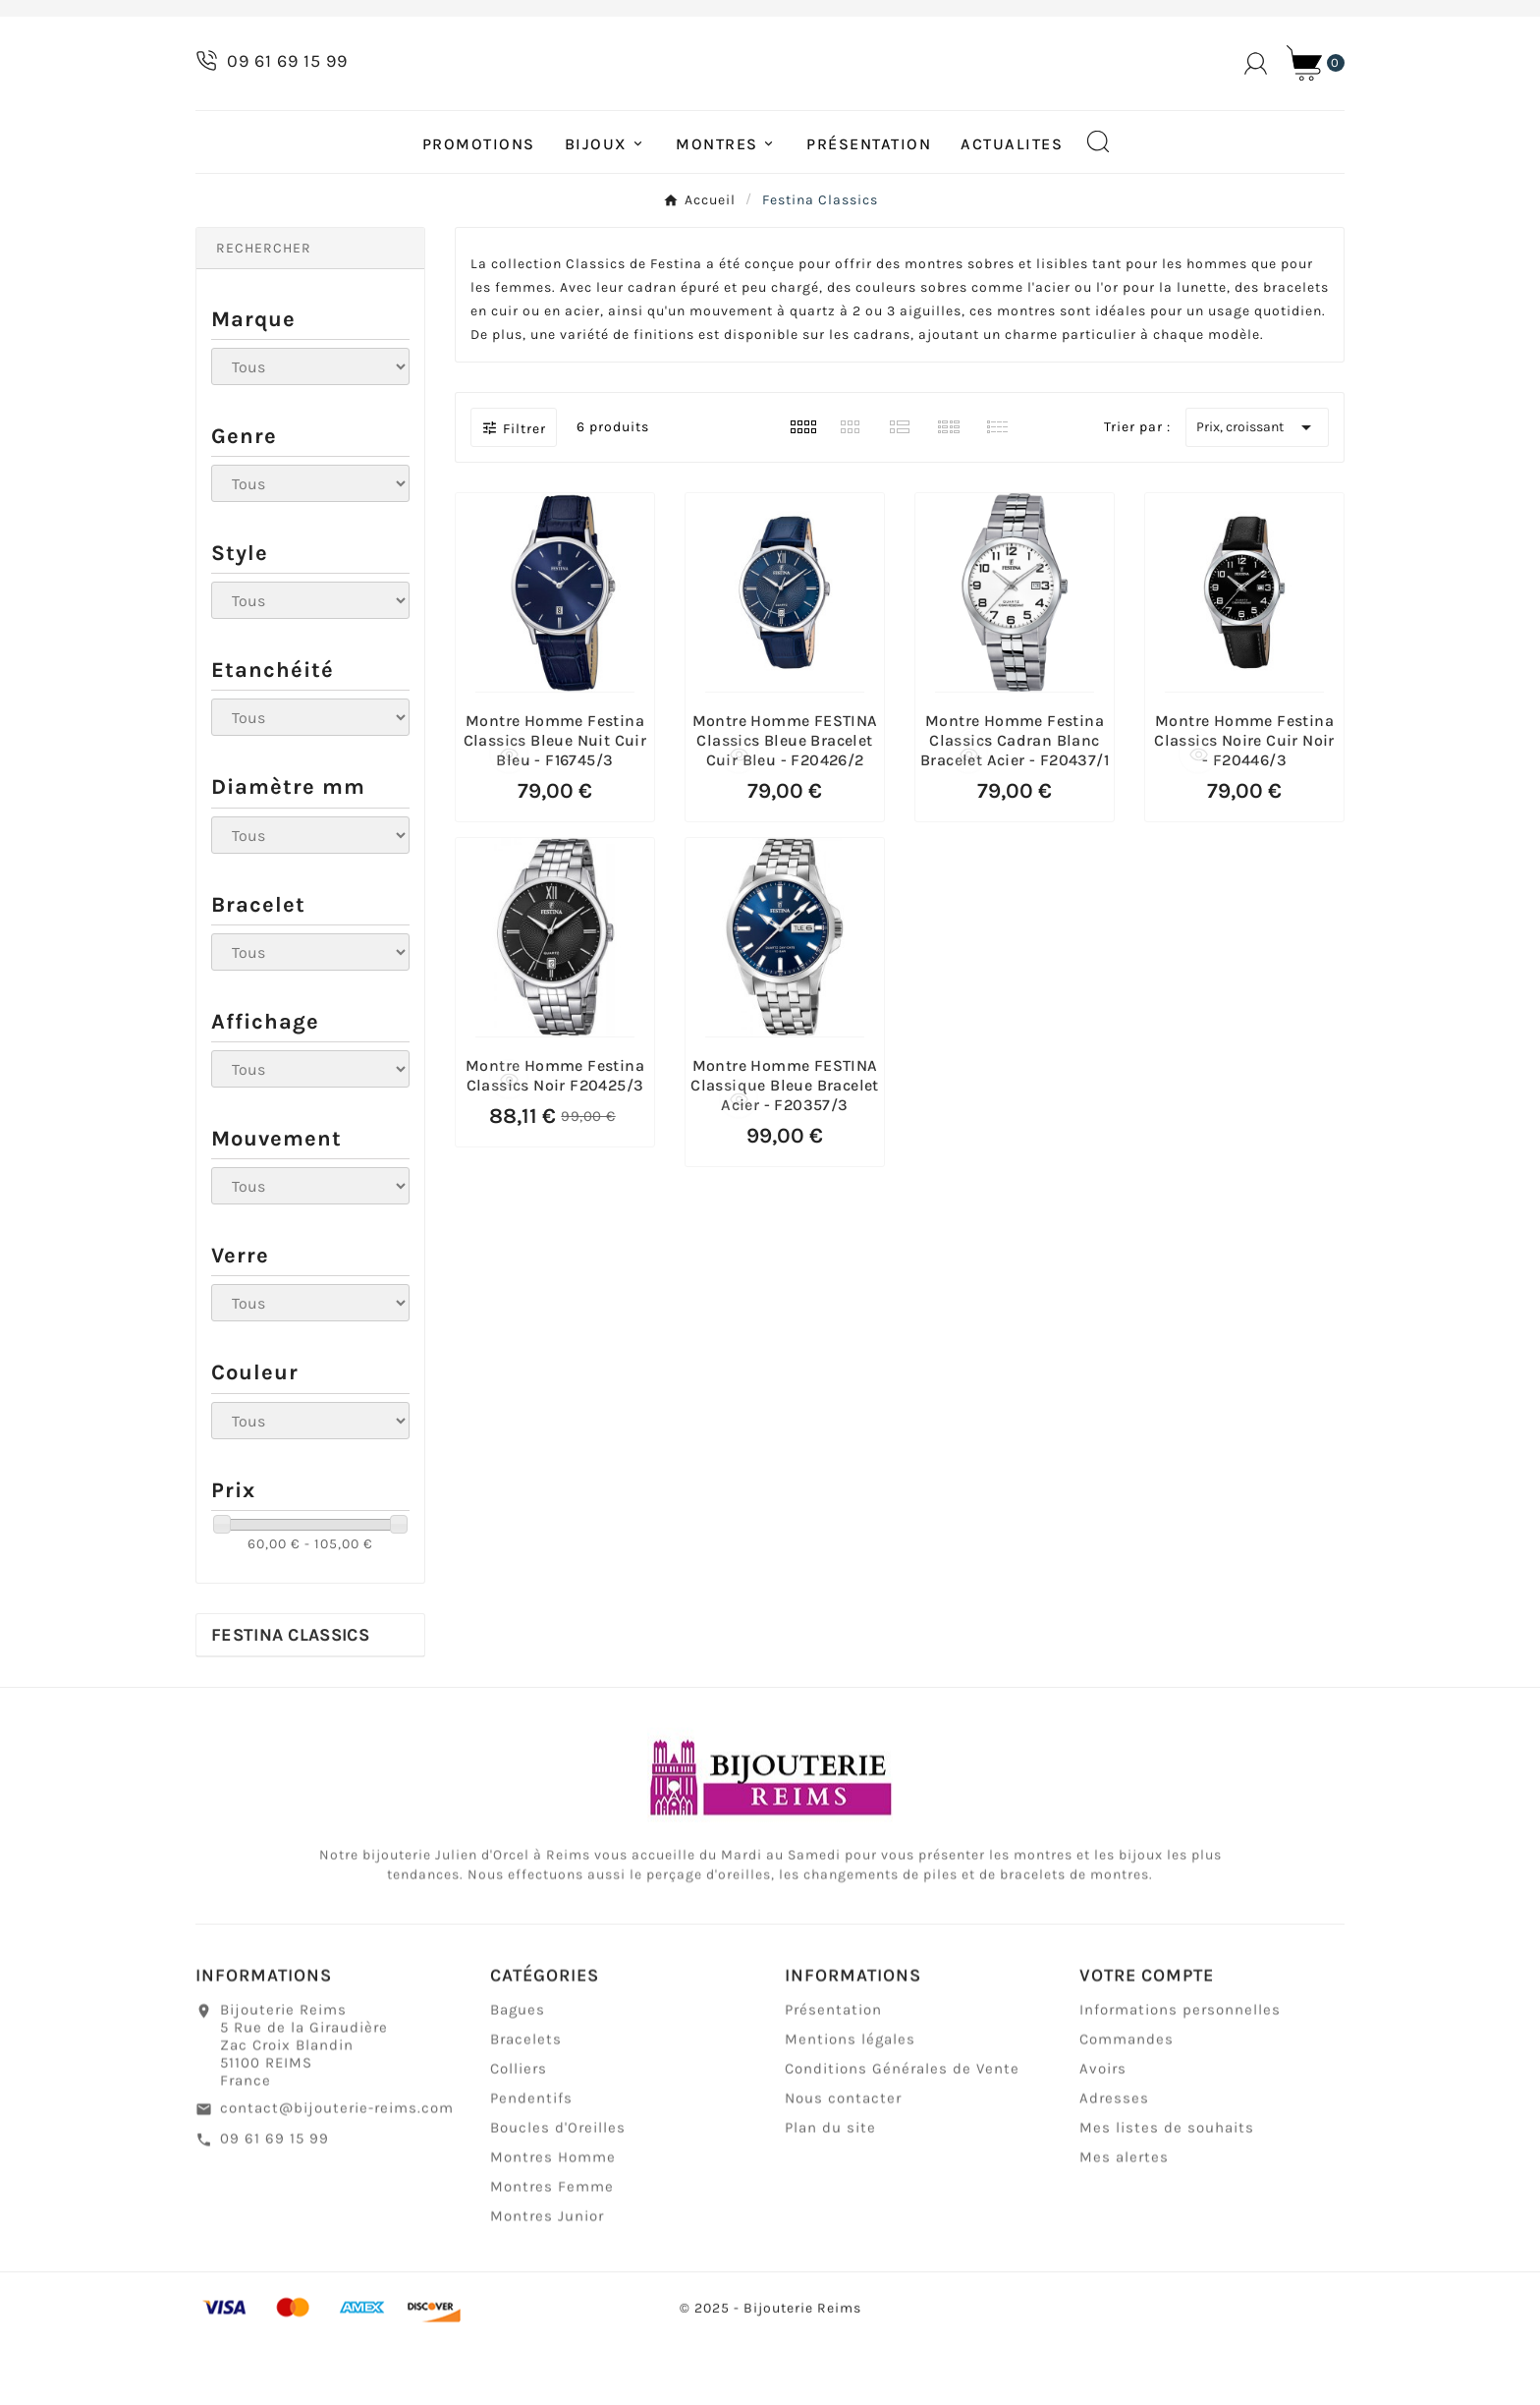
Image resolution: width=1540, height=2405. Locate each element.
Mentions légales (850, 2112)
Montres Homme (553, 2230)
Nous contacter (843, 2171)
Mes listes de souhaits (1166, 2200)
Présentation (833, 2083)
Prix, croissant (1257, 491)
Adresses (1114, 2171)
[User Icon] (1255, 95)
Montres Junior (547, 2289)
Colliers (518, 2142)
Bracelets (526, 2112)
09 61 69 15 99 (274, 2211)
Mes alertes (1124, 2230)
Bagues (517, 2083)
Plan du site (830, 2200)
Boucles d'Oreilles (558, 2200)
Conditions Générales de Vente (902, 2142)
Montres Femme (552, 2259)
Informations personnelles (1180, 2083)
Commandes (1126, 2112)
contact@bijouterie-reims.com (337, 2181)
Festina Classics (290, 1698)
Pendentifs (531, 2171)
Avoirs (1103, 2142)
